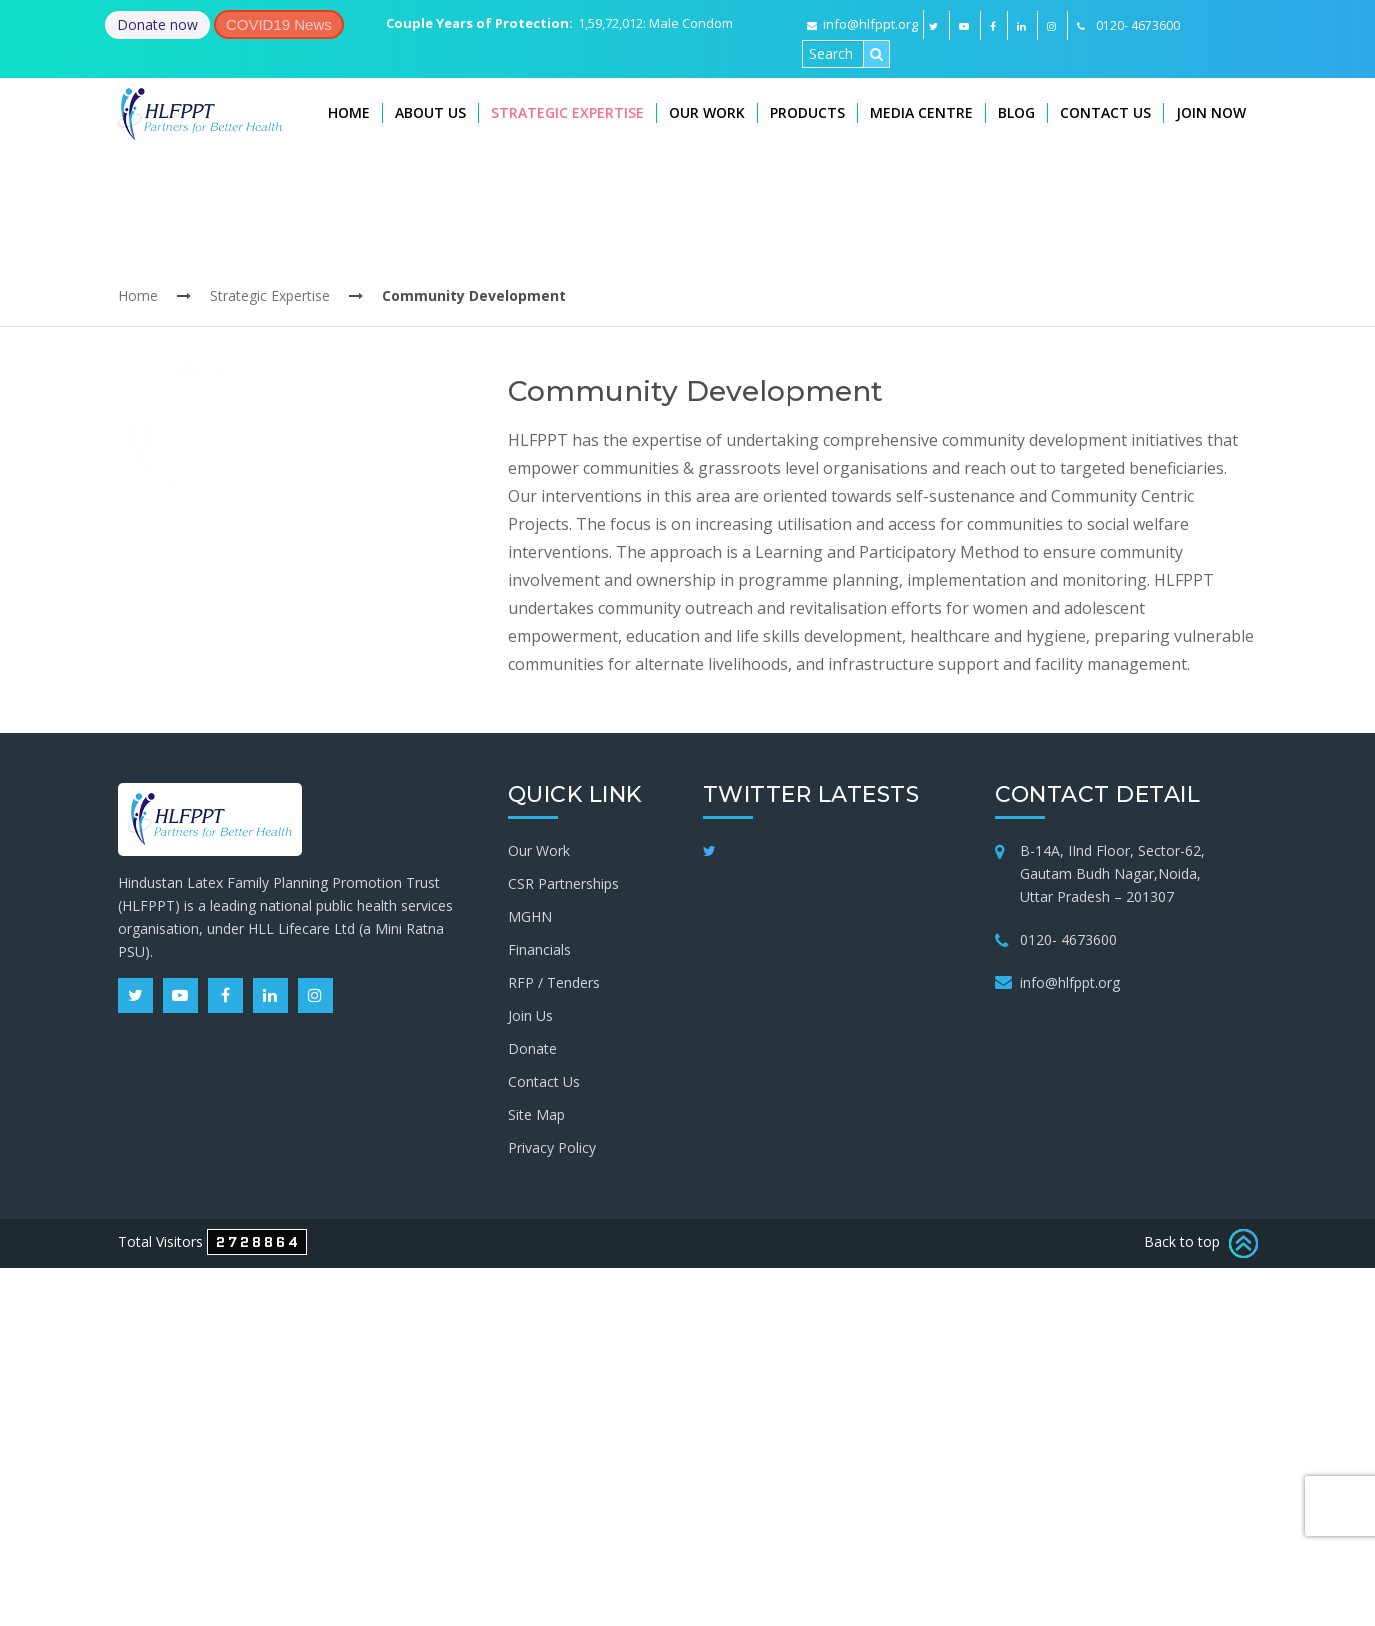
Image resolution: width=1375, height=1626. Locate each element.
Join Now (1211, 112)
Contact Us (1105, 112)
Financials (539, 949)
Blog (1016, 112)
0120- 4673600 (1068, 939)
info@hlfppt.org (862, 24)
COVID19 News (279, 24)
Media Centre (921, 112)
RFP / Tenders (554, 982)
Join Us (530, 1015)
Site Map (536, 1114)
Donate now (157, 24)
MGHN (530, 916)
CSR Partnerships (563, 883)
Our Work (707, 112)
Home (349, 112)
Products (807, 112)
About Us (430, 112)
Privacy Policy (552, 1147)
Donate (532, 1048)
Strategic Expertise (567, 112)
